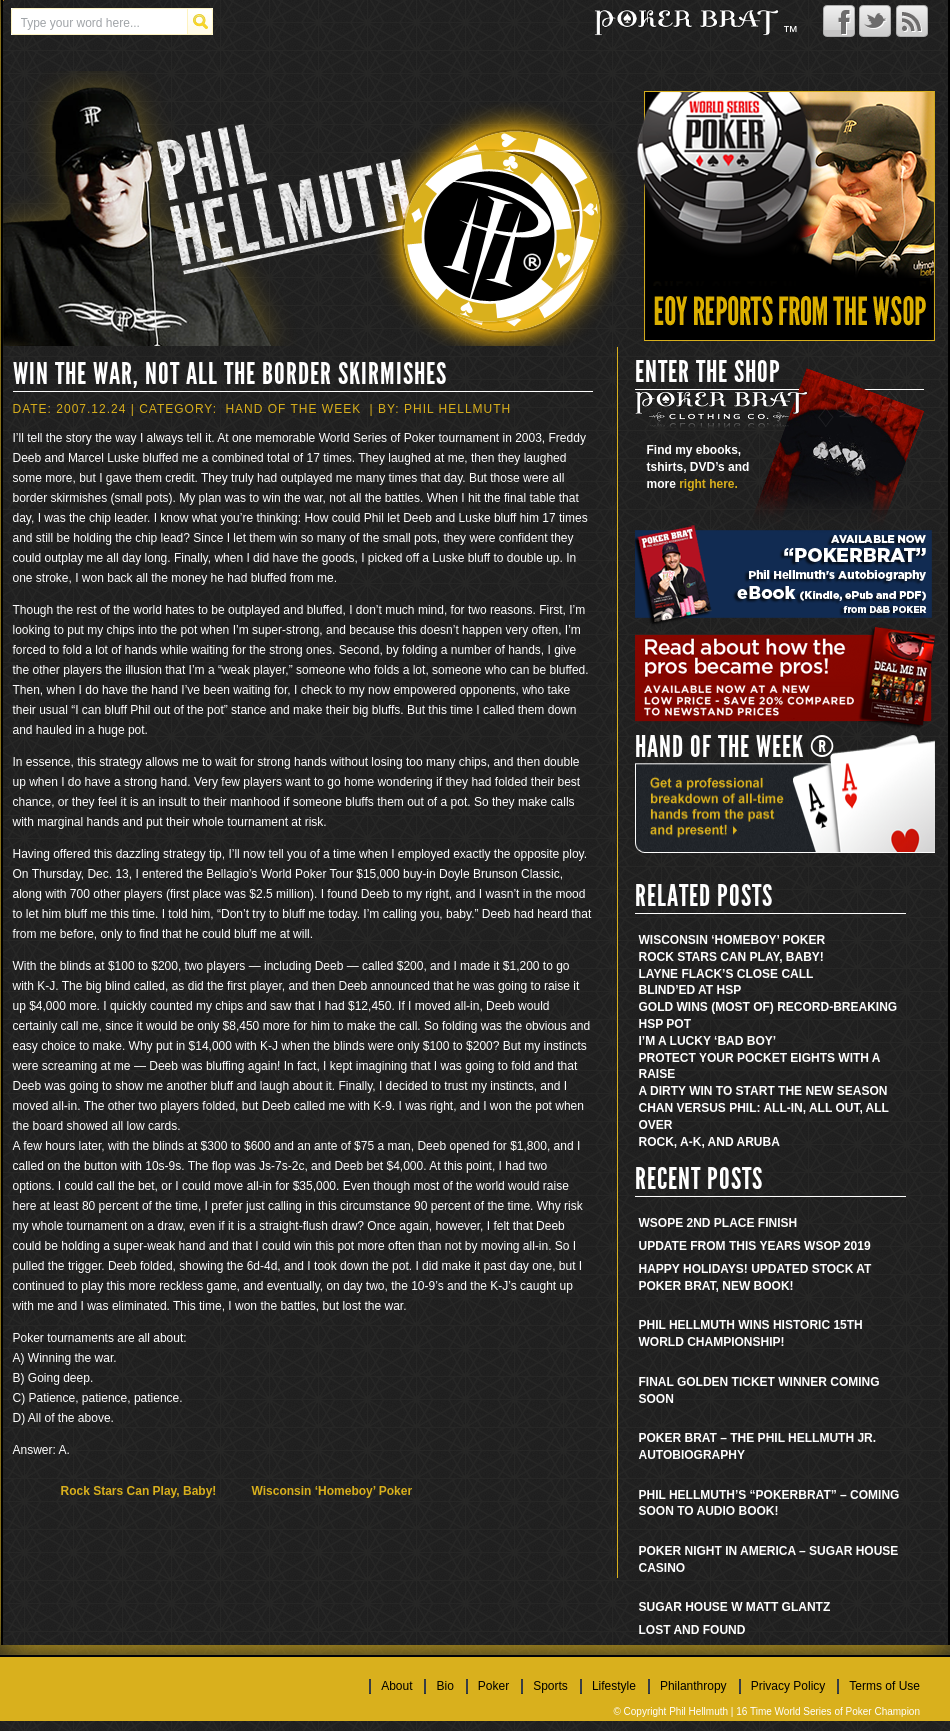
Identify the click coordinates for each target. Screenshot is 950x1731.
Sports (550, 1686)
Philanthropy (693, 1686)
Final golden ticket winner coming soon (759, 1390)
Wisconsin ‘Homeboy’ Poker (332, 1491)
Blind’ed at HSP (690, 990)
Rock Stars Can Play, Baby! (139, 1491)
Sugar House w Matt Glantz (735, 1607)
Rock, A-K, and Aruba (709, 1142)
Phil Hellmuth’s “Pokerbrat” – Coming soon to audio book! (769, 1503)
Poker (493, 1686)
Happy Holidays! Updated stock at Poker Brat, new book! (755, 1277)
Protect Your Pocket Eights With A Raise (760, 1066)
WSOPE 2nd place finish (718, 1223)
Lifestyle (614, 1686)
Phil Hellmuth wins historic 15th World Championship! (751, 1333)
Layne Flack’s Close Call (726, 974)
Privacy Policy (788, 1686)
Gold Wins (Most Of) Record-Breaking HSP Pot (768, 1015)
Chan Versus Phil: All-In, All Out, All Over (764, 1116)
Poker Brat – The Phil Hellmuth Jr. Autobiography (758, 1446)
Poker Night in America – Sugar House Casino (769, 1559)
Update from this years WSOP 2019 (755, 1246)
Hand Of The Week (293, 409)
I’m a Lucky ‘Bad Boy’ (708, 1041)
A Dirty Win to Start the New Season (763, 1091)
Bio (444, 1686)
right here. (708, 484)
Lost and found (692, 1630)
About (396, 1686)
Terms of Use (884, 1686)
